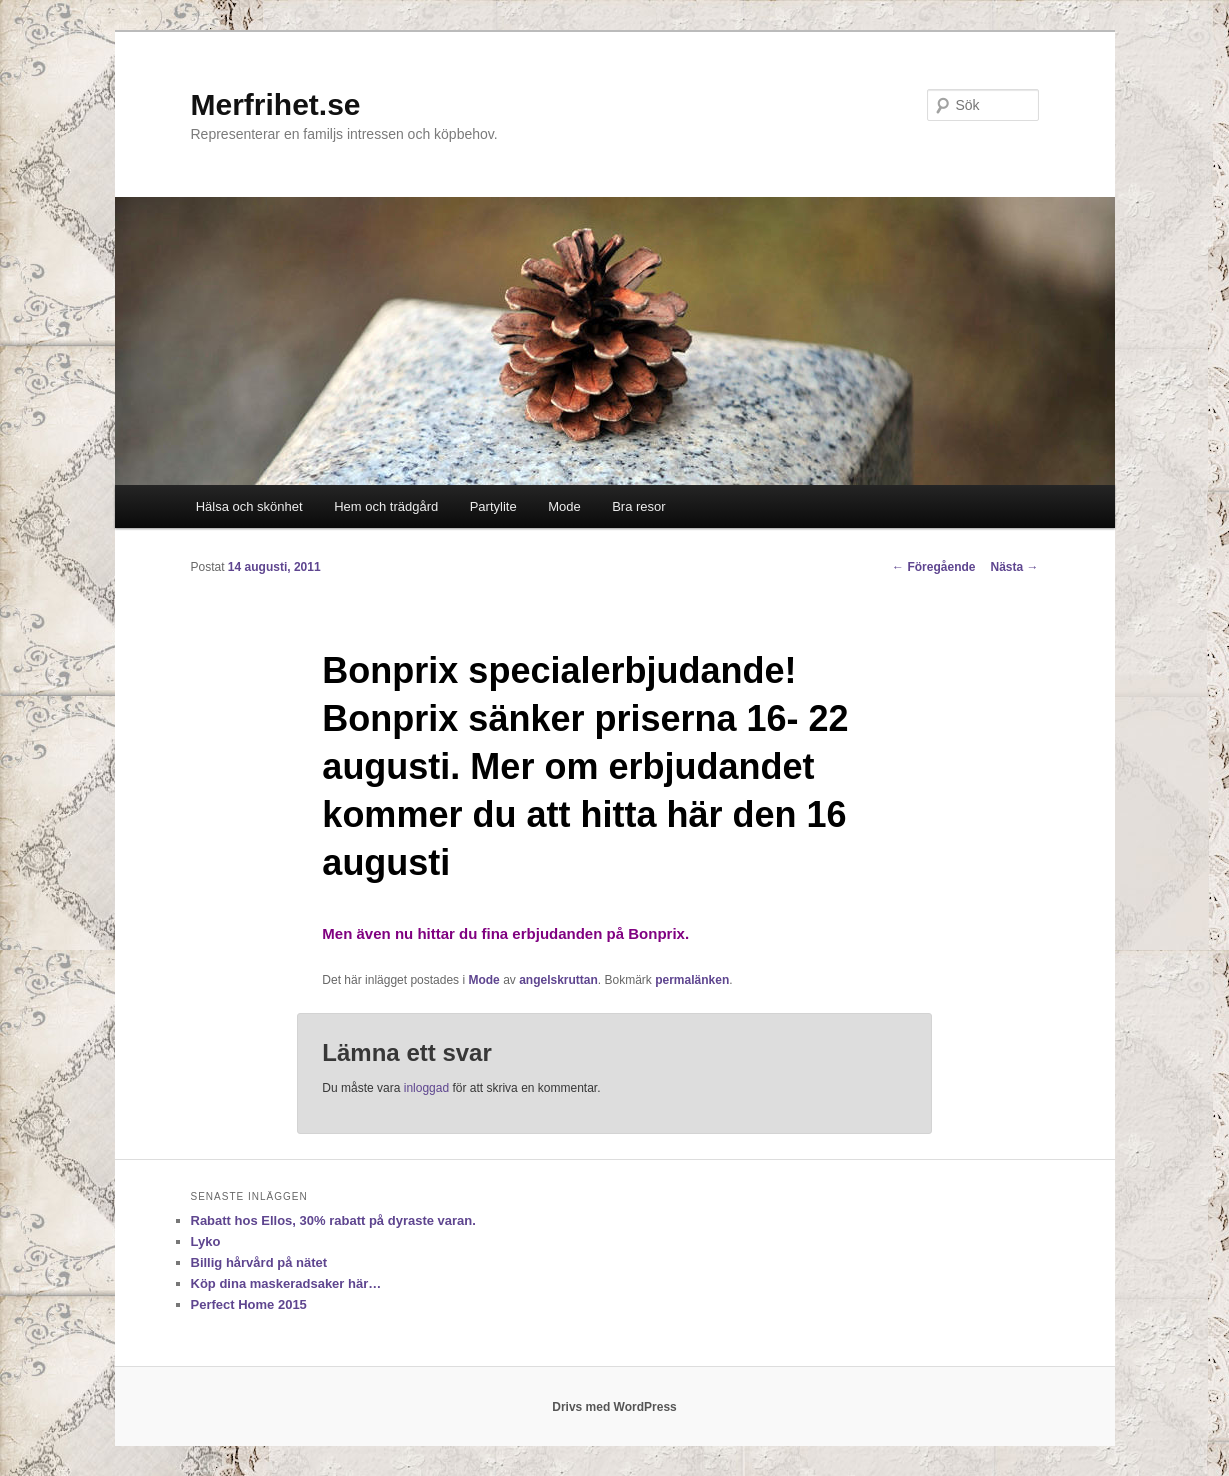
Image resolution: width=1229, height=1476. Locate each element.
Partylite (493, 506)
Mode (564, 506)
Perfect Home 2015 (249, 1304)
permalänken (692, 980)
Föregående (933, 567)
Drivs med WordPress (614, 1407)
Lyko (206, 1241)
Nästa (1014, 567)
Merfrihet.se (276, 104)
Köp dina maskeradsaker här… (286, 1283)
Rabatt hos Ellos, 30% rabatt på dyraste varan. (333, 1220)
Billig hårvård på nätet (259, 1262)
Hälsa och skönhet (249, 506)
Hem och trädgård (386, 506)
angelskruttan (558, 980)
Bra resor (638, 506)
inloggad (426, 1088)
